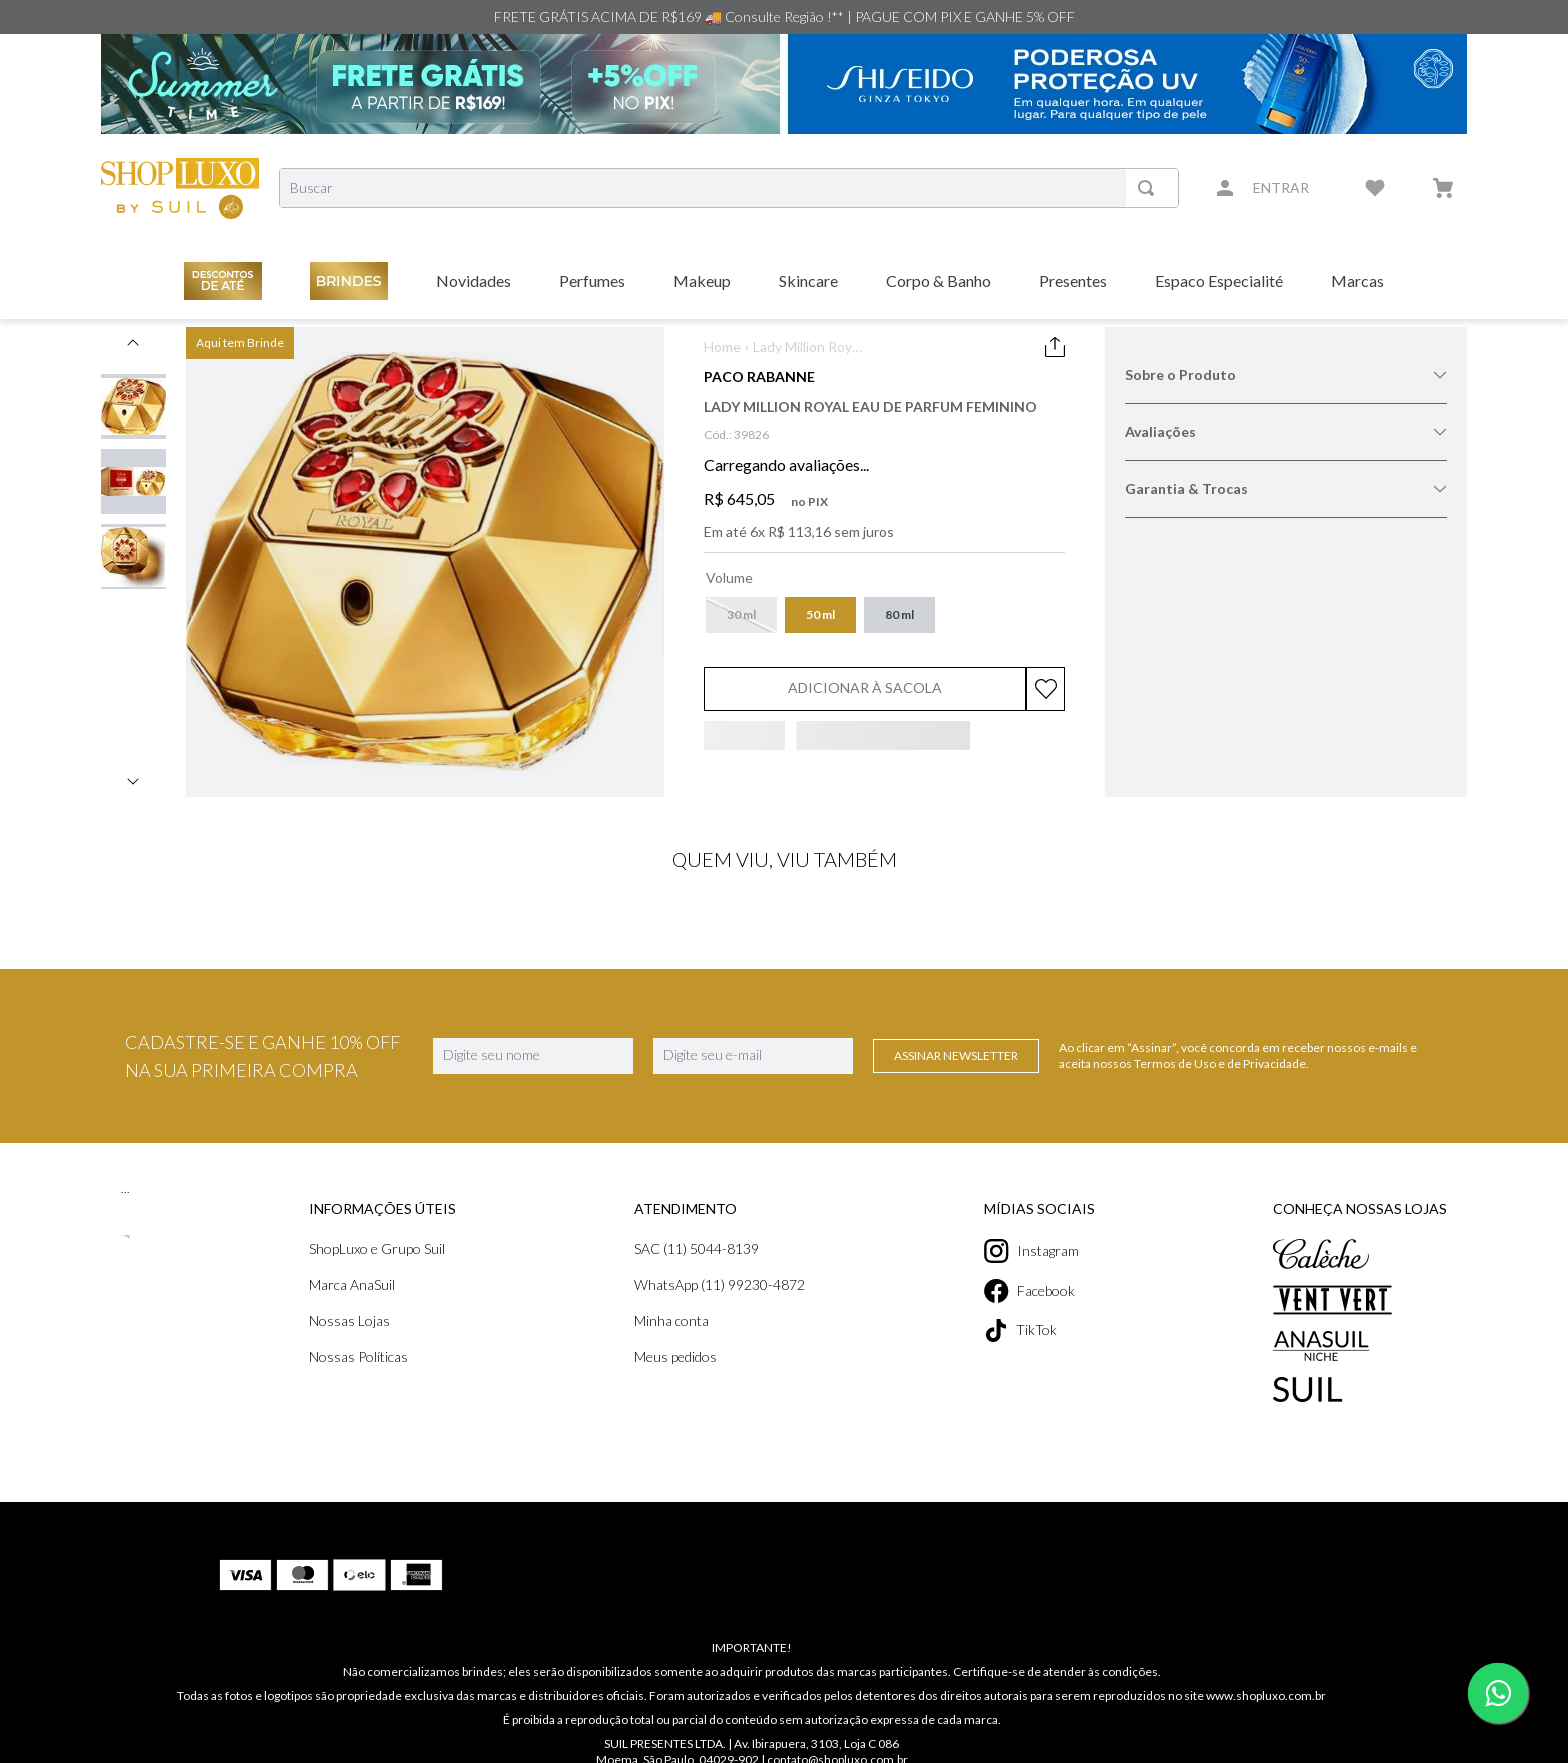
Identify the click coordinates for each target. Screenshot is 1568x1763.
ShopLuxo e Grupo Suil (380, 1249)
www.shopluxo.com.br (1266, 1648)
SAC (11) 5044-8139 (697, 1249)
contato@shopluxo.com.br (839, 1712)
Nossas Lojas (350, 1321)
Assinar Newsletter (956, 1056)
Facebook (1029, 1291)
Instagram (1029, 1251)
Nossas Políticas (359, 1357)
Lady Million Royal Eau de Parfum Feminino (807, 348)
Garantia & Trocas (1286, 489)
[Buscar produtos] (1149, 188)
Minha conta (671, 1321)
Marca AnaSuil (353, 1285)
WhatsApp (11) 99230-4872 (719, 1285)
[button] (742, 615)
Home (722, 347)
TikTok (1018, 1330)
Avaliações (1286, 432)
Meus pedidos (676, 1357)
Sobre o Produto (1286, 375)
